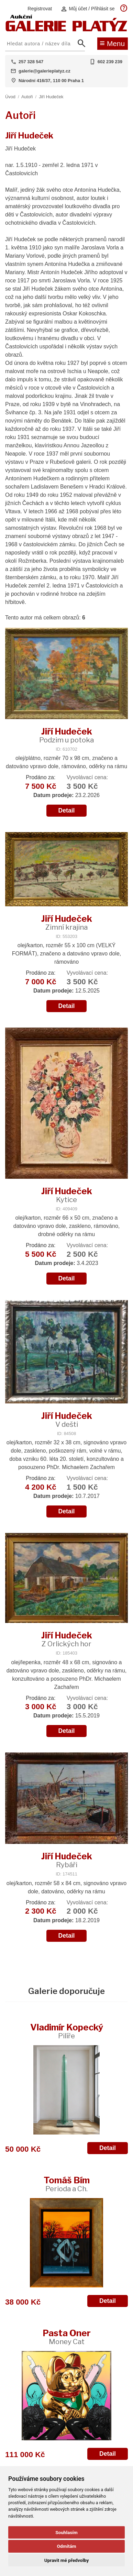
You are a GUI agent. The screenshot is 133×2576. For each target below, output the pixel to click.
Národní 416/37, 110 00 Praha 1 (51, 80)
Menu (112, 43)
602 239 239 (110, 61)
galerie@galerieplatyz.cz (44, 71)
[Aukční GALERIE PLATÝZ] (66, 30)
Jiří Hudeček (51, 96)
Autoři (27, 96)
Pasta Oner (67, 2337)
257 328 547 (31, 61)
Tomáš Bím (67, 2184)
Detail (66, 810)
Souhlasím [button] (66, 2532)
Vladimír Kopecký (66, 2031)
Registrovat (39, 8)
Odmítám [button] (66, 2546)
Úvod (10, 96)
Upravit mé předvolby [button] (66, 2560)
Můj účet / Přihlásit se (87, 8)
